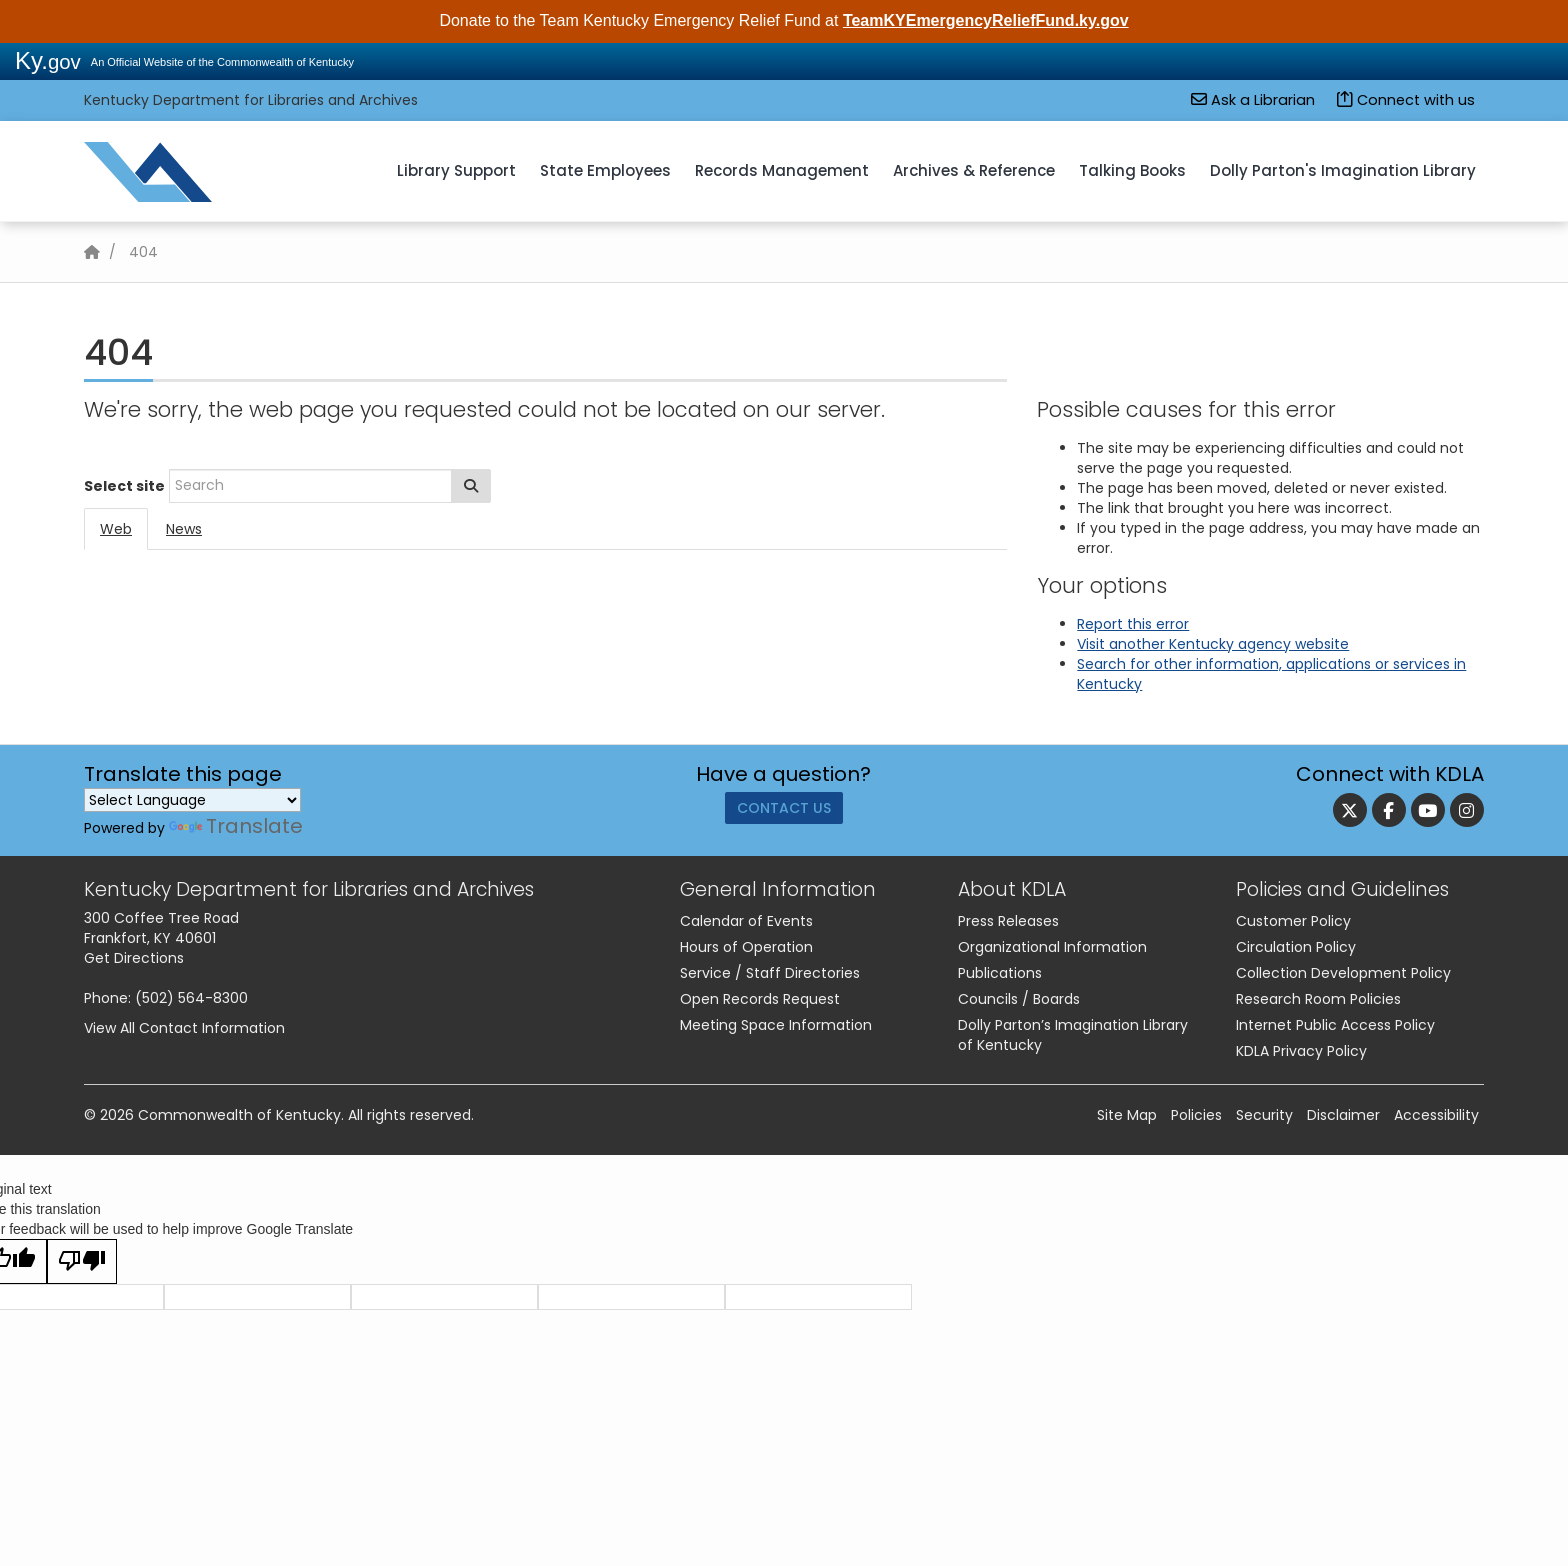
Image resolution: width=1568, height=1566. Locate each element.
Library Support (456, 170)
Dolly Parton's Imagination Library (1343, 170)
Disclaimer (1343, 1115)
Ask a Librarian (1253, 100)
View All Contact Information (184, 1028)
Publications (1000, 973)
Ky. (48, 60)
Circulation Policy (1296, 947)
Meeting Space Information (776, 1025)
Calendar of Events (746, 921)
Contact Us (784, 814)
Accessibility (1436, 1115)
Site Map (1127, 1115)
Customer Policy (1293, 921)
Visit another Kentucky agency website (1213, 644)
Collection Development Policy (1343, 973)
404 (143, 252)
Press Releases (1008, 921)
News (184, 529)
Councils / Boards (1019, 999)
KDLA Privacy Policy (1301, 1051)
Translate (236, 826)
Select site (124, 486)
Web (116, 529)
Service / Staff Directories (770, 973)
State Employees (605, 170)
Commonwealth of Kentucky (239, 1115)
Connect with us (1406, 100)
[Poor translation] (82, 1261)
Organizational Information (1052, 947)
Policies (1196, 1115)
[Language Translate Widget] (192, 800)
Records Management (782, 170)
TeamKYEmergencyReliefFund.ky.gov (986, 20)
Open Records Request (760, 999)
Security (1264, 1115)
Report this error (1133, 624)
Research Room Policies (1318, 999)
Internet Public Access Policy (1335, 1025)
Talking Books (1132, 170)
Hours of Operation (746, 947)
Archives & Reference (974, 170)
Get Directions (134, 958)
